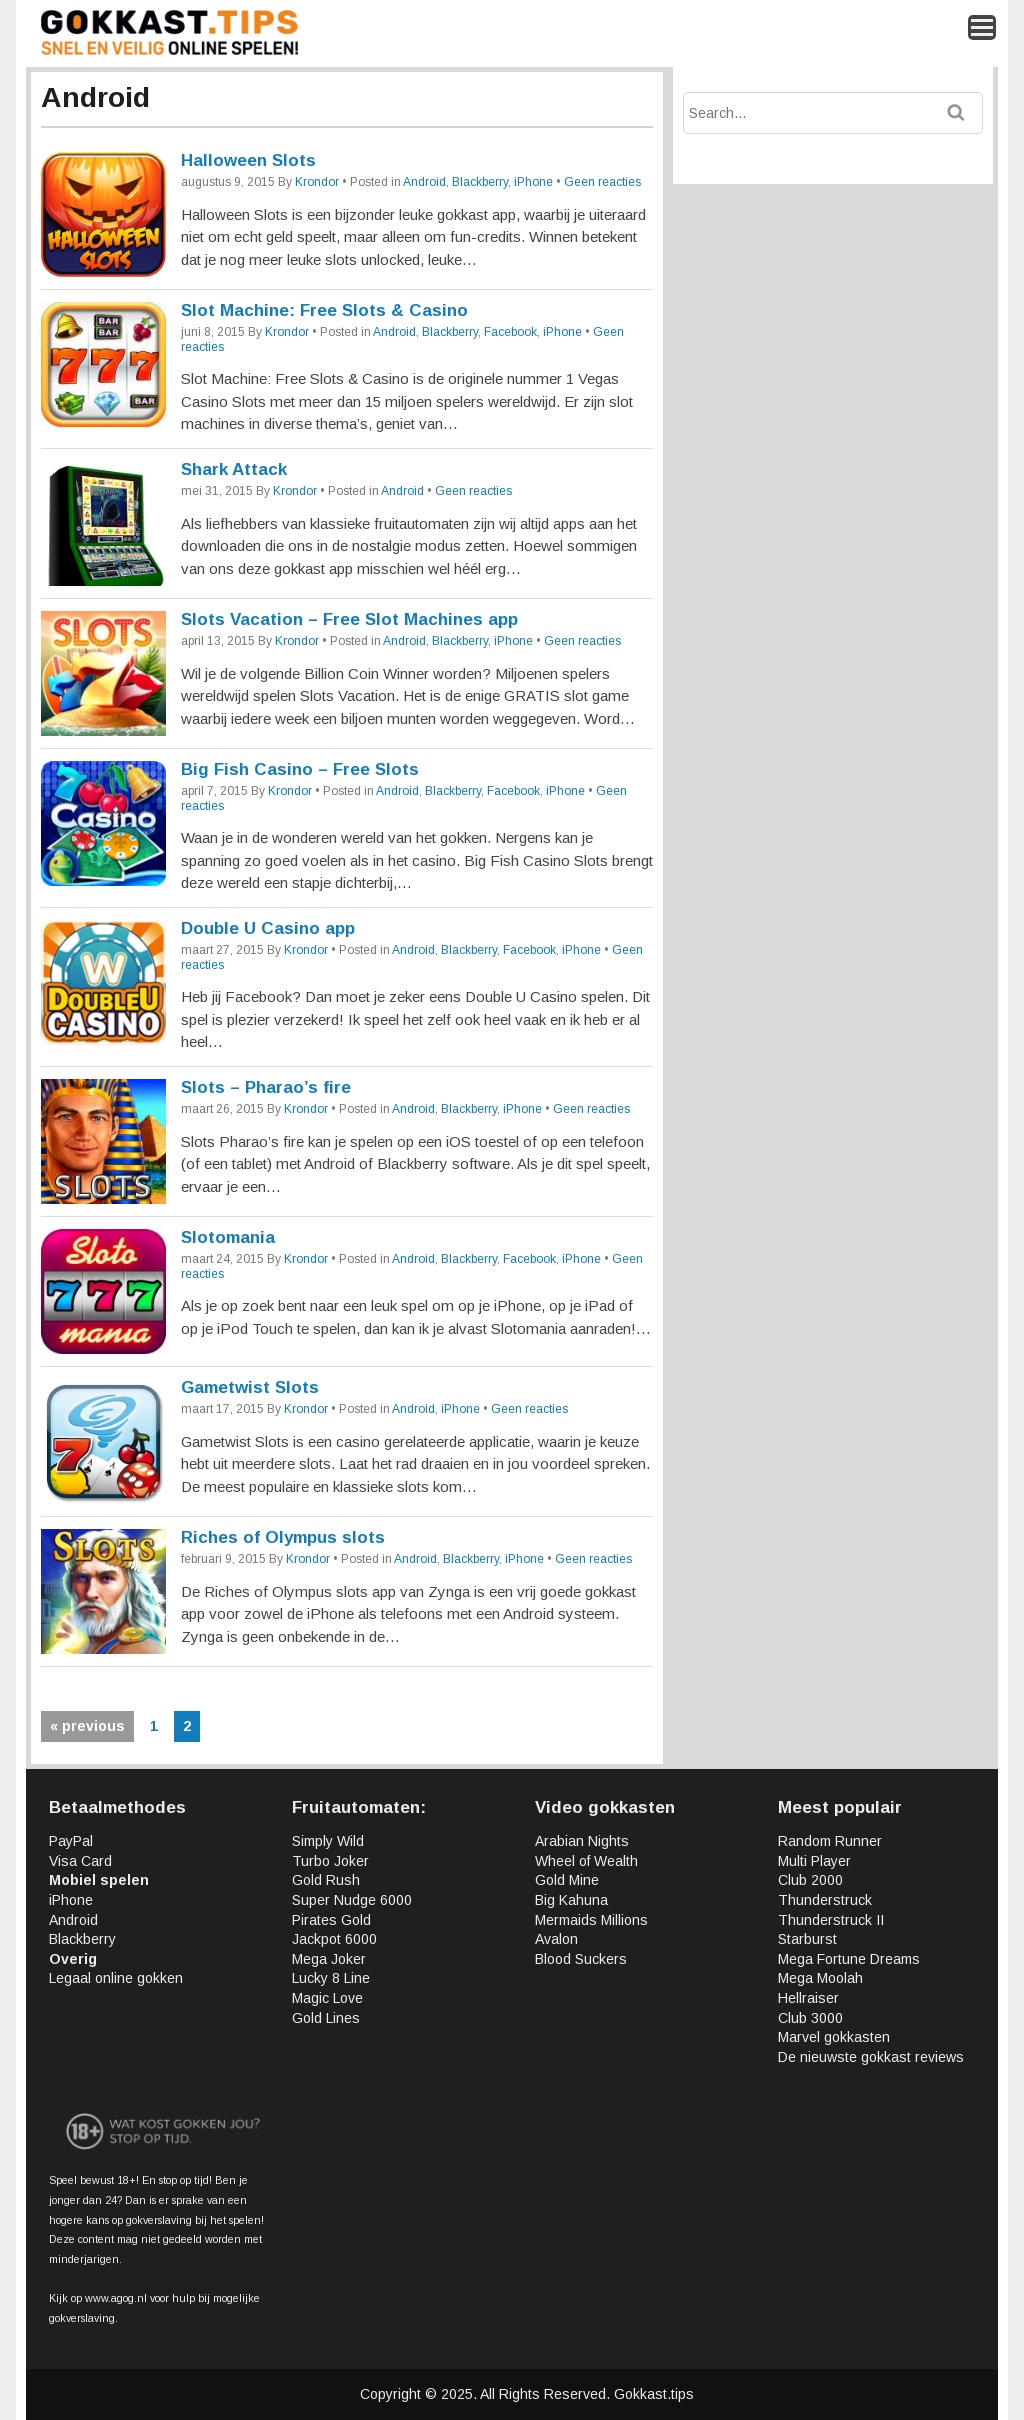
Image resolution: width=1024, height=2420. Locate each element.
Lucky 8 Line (331, 1978)
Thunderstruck (825, 1900)
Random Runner (830, 1841)
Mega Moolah (820, 1978)
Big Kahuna (571, 1900)
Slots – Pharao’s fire (266, 1087)
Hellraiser (808, 1998)
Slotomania (228, 1237)
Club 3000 (810, 2018)
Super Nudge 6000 (352, 1900)
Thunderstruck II (831, 1920)
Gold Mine (567, 1880)
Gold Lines (326, 2018)
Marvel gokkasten (834, 2037)
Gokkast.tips (654, 2394)
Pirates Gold (331, 1920)
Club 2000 (810, 1880)
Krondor (317, 182)
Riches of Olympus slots (283, 1537)
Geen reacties (602, 182)
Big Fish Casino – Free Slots (300, 769)
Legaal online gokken (116, 1978)
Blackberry (480, 182)
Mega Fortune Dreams (849, 1959)
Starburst (807, 1939)
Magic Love (327, 1998)
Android (424, 182)
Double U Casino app (268, 928)
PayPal (71, 1841)
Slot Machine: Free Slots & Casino (324, 310)
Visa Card (80, 1861)
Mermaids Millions (591, 1920)
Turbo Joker (330, 1861)
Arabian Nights (582, 1841)
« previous (87, 1726)
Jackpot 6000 (334, 1939)
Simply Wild (328, 1841)
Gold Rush (326, 1880)
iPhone (533, 182)
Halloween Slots (248, 160)
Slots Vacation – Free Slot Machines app (349, 619)
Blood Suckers (581, 1959)
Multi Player (814, 1861)
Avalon (556, 1939)
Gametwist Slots (250, 1387)
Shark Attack (234, 469)
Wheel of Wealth (586, 1861)
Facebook (510, 332)
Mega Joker (329, 1959)
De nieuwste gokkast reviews (871, 2057)
